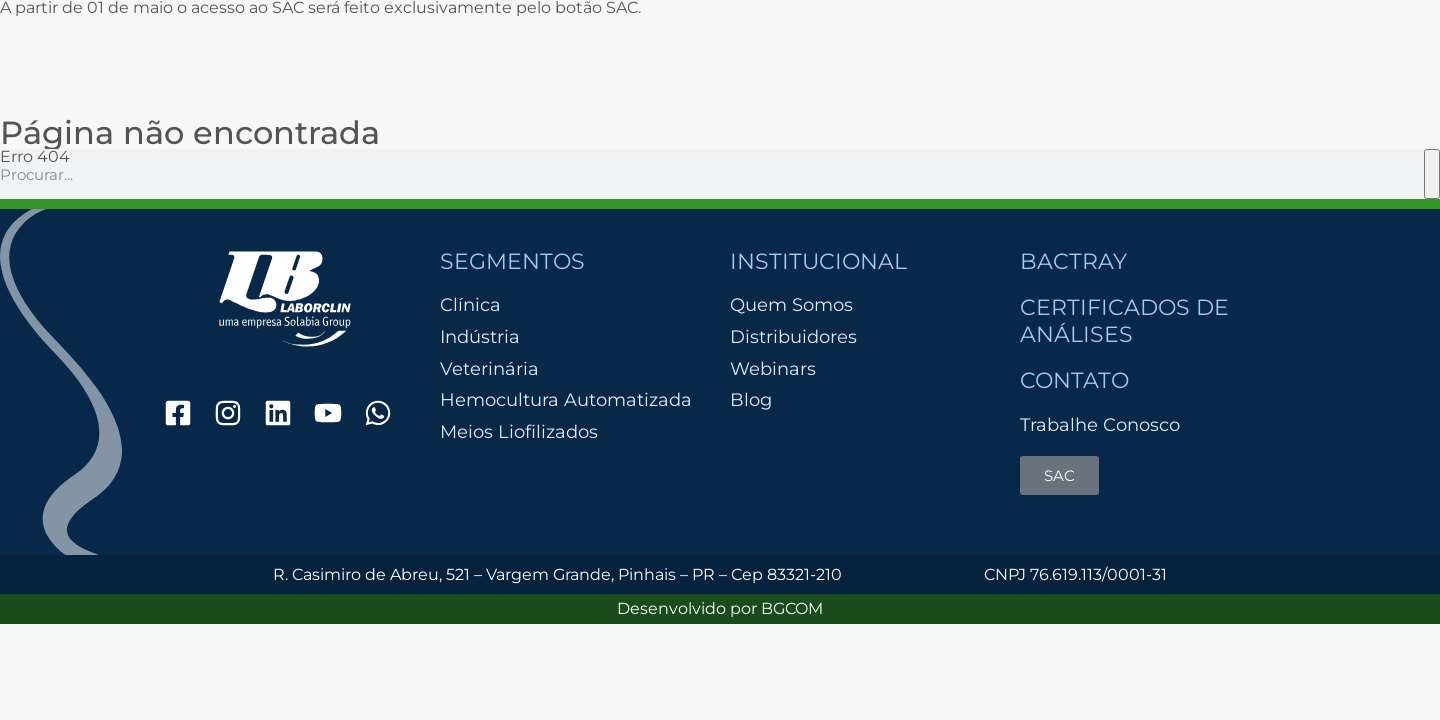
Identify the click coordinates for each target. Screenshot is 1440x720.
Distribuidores (793, 337)
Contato (1074, 380)
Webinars (773, 369)
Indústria (480, 337)
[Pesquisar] (1432, 174)
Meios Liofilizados (519, 432)
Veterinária (489, 369)
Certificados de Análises (1124, 320)
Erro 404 (35, 156)
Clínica (470, 305)
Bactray (1073, 261)
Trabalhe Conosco (1100, 425)
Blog (751, 400)
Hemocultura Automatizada (566, 400)
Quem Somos (791, 305)
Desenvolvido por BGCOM (720, 608)
